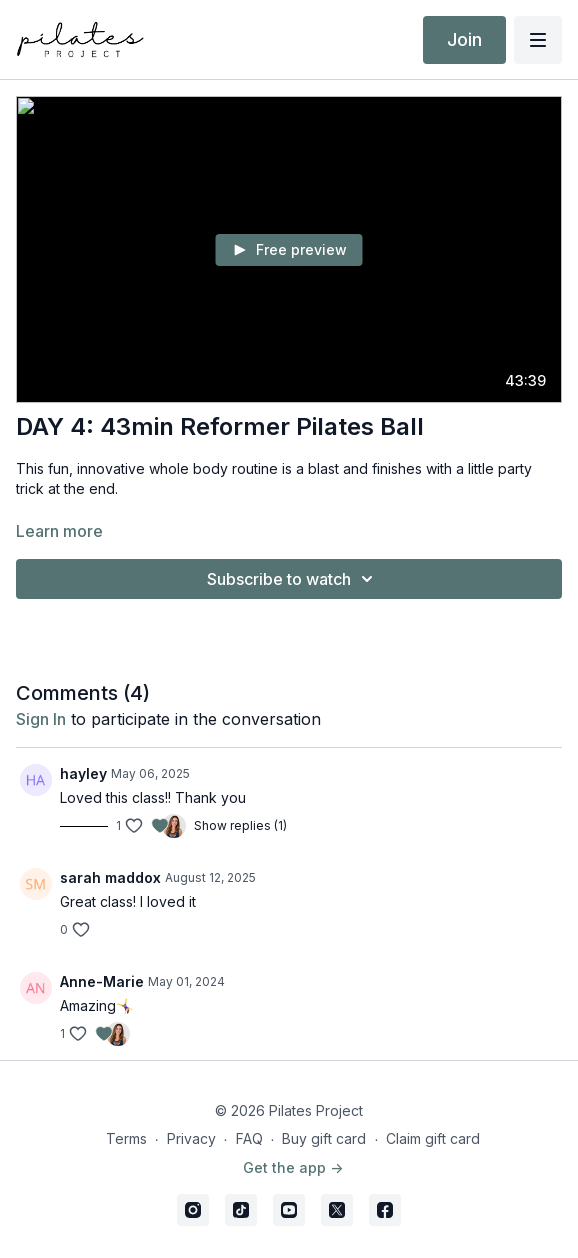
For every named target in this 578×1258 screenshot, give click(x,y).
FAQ (249, 1138)
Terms (126, 1138)
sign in (41, 719)
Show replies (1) (240, 825)
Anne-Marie (102, 981)
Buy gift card (324, 1138)
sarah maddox (110, 877)
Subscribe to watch (293, 579)
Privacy (191, 1138)
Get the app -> (293, 1167)
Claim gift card (433, 1138)
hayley (83, 773)
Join (464, 39)
